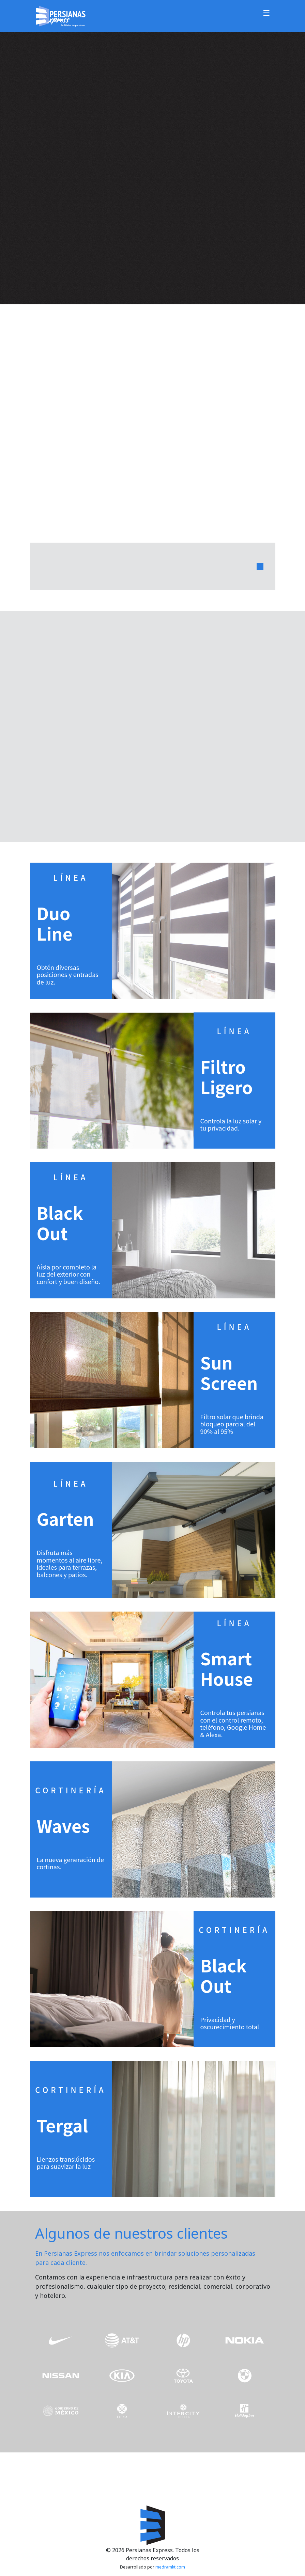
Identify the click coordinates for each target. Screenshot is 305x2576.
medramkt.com (170, 2567)
